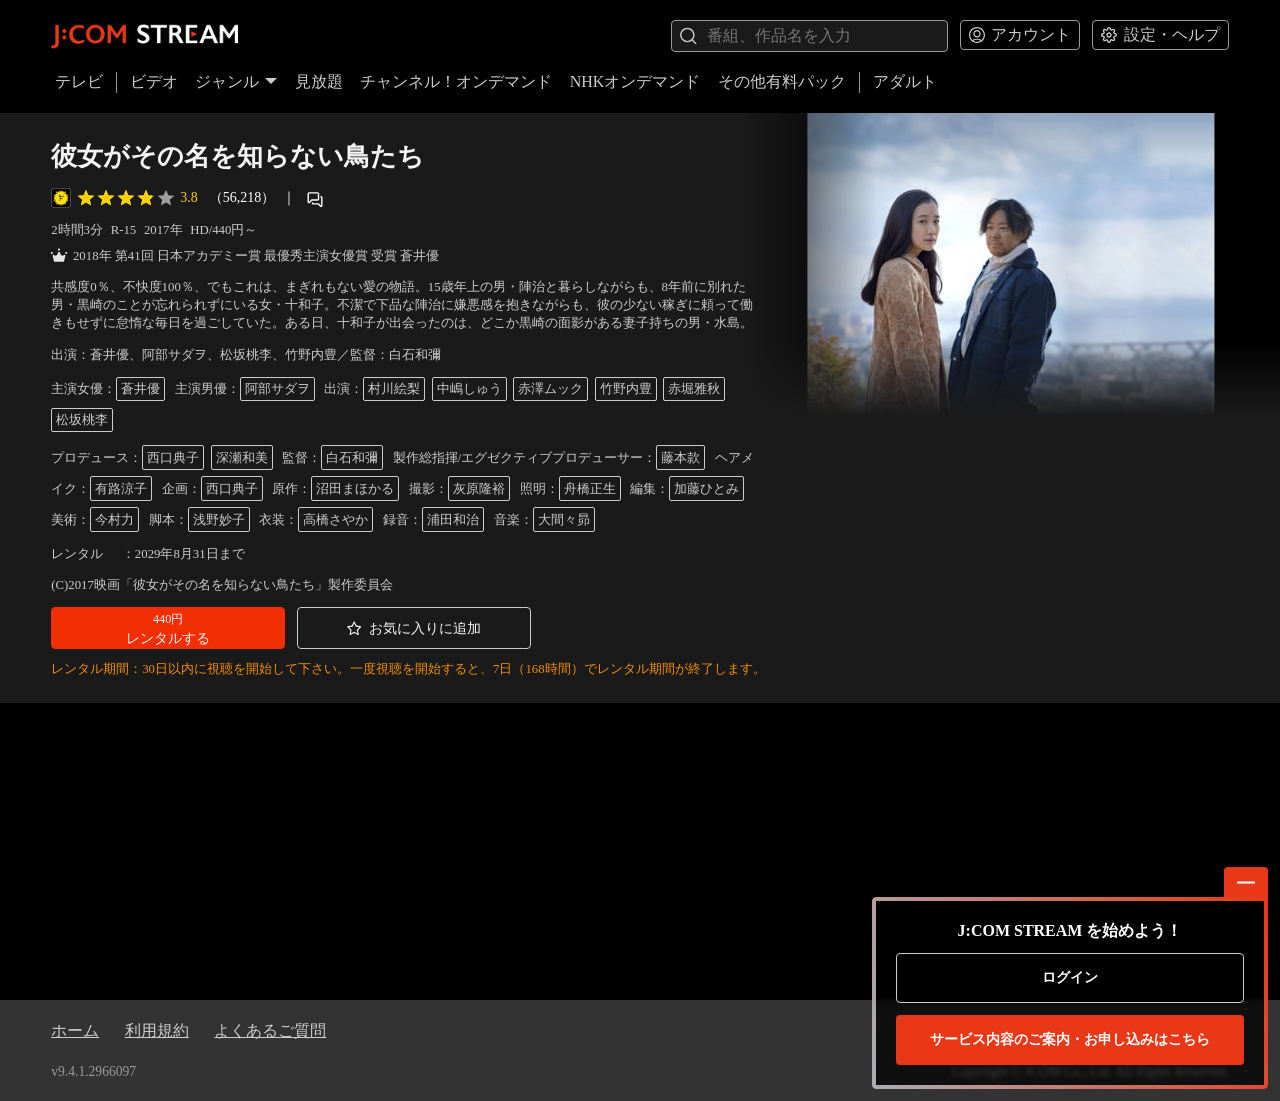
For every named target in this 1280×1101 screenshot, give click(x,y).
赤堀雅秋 (694, 389)
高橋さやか (335, 520)
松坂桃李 (82, 420)
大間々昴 (564, 520)
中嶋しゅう (469, 389)
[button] (168, 628)
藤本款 (680, 458)
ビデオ (154, 81)
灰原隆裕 (479, 489)
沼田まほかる (355, 489)
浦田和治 (453, 520)
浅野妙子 (219, 520)
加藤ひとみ (706, 489)
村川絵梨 (394, 389)
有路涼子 (121, 489)
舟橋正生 (590, 489)
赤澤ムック (550, 389)
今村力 (114, 520)
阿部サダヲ (277, 389)
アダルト (905, 81)
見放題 (319, 81)
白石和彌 (352, 458)
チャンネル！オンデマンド (456, 81)
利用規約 (157, 1030)
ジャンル (236, 81)
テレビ (79, 81)
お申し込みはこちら (1070, 1040)
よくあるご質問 (270, 1030)
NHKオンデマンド (635, 81)
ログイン (1070, 977)
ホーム (75, 1030)
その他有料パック (782, 81)
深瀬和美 (242, 458)
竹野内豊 (626, 389)
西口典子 (173, 458)
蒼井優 (140, 389)
